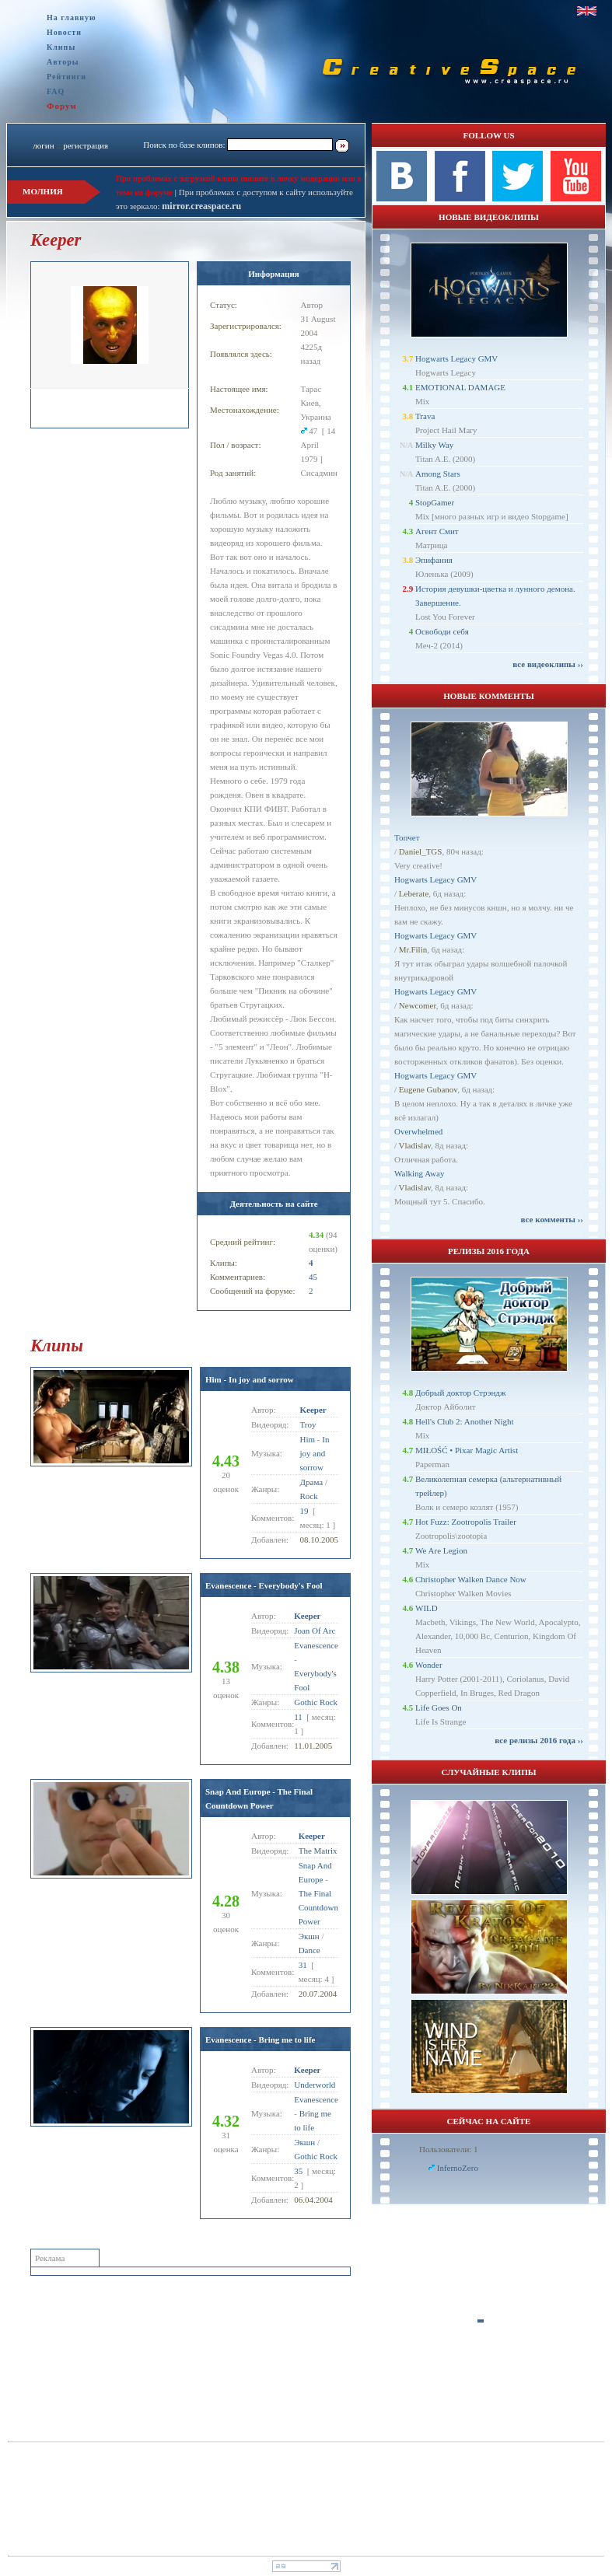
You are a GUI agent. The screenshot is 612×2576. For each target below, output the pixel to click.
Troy (308, 1424)
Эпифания (434, 559)
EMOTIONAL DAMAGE (460, 387)
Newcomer (417, 1005)
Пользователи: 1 (448, 2149)
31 (303, 1965)
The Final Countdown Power (318, 1907)
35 (298, 2171)
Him (308, 1439)
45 (313, 1276)
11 (298, 1716)
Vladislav (415, 1145)
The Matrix (318, 1850)
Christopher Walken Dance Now (470, 1579)
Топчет (407, 837)
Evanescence (316, 1645)
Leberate (413, 893)
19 (304, 1510)
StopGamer (434, 502)
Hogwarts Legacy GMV (456, 358)
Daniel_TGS (420, 851)
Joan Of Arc (314, 1630)
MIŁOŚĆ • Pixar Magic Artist (466, 1450)
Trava (425, 416)
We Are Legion (441, 1550)
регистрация (85, 145)
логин (43, 145)
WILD (426, 1608)
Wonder (428, 1664)
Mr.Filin (413, 949)
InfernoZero (457, 2167)
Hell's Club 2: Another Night (464, 1421)
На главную (71, 17)
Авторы (63, 62)
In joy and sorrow (315, 1453)
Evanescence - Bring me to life (260, 2039)
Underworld (314, 2084)
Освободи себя (442, 631)
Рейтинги (66, 76)
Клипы (61, 47)
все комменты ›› (552, 1219)
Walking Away (419, 1173)
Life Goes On (438, 1707)
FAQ (56, 91)
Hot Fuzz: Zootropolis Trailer (465, 1521)
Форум (62, 105)
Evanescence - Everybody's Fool (264, 1585)
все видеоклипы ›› (547, 664)
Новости (64, 32)
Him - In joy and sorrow (249, 1379)
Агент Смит (437, 531)
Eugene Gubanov (428, 1089)
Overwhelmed (418, 1131)
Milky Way (434, 444)
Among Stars (437, 473)
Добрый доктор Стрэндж (460, 1392)
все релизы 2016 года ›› (539, 1740)
